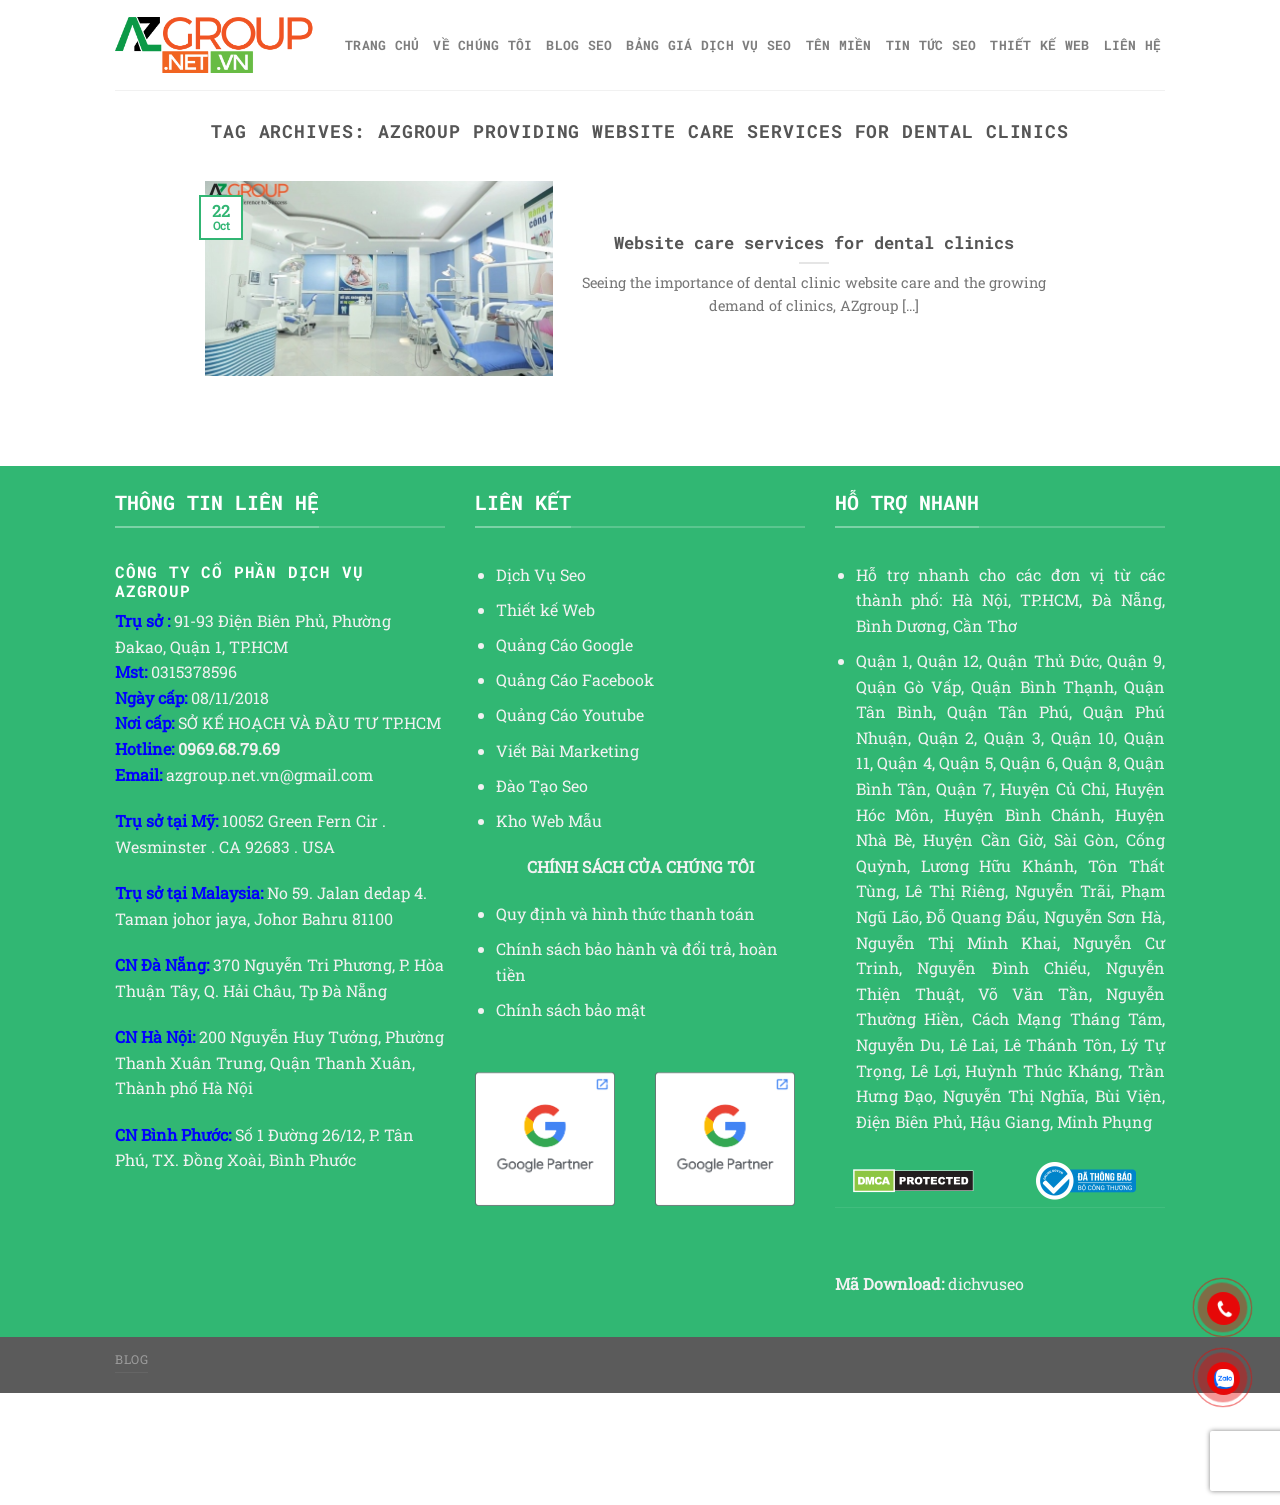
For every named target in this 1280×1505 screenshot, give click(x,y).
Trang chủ (382, 45)
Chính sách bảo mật (571, 1009)
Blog (131, 1359)
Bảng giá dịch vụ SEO (708, 45)
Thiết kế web (1039, 45)
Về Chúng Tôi (482, 45)
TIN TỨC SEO (931, 45)
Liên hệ (1133, 45)
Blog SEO (579, 45)
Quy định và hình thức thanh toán (625, 913)
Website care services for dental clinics (814, 242)
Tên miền (839, 45)
